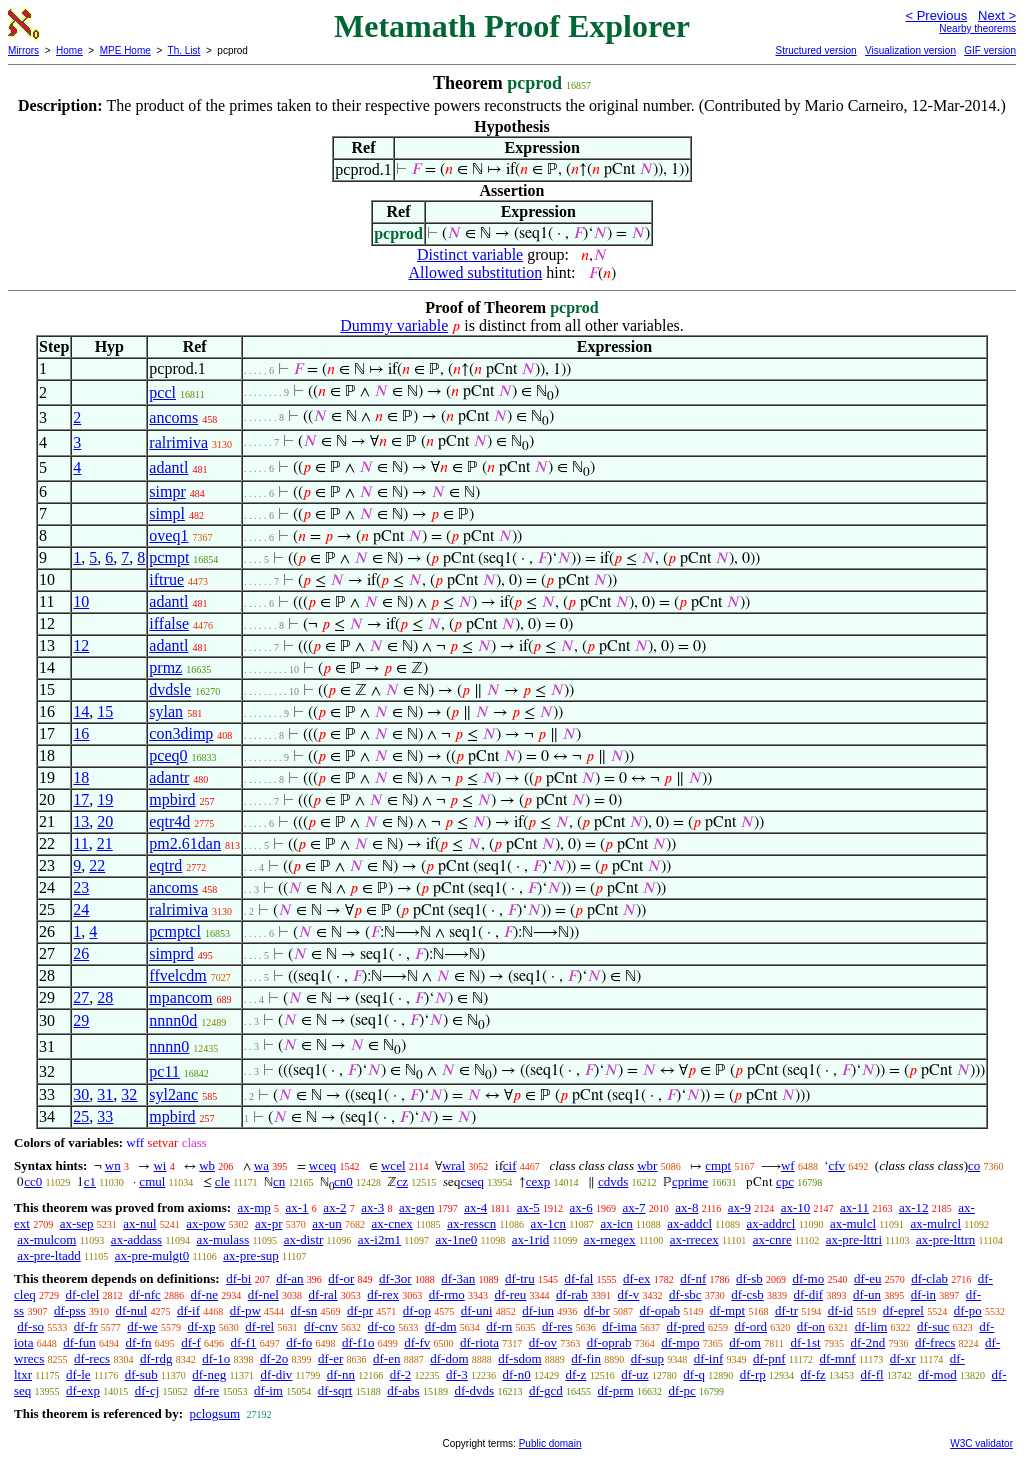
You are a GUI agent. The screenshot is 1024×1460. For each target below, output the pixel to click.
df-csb (747, 1294)
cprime (690, 1181)
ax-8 (686, 1207)
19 (105, 799)
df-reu (511, 1294)
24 (81, 909)
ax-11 (854, 1207)
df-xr (903, 1358)
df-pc (681, 1390)
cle (222, 1181)
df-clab (929, 1278)
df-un (867, 1294)
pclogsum (214, 1413)
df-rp (753, 1374)
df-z (575, 1374)
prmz (165, 667)
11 (80, 843)
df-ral (323, 1294)
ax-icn (616, 1223)
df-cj (147, 1390)
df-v (629, 1294)
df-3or (395, 1278)
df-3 (457, 1374)
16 (81, 733)
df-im (268, 1390)
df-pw (245, 1310)
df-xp (201, 1326)
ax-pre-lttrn (945, 1239)
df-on (811, 1326)
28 (105, 997)
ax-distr (304, 1239)
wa (261, 1165)
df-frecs (935, 1342)
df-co (381, 1326)
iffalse (169, 623)
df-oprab (609, 1342)
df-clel (82, 1294)
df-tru (520, 1278)
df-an (289, 1278)
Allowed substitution (475, 272)
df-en (386, 1358)
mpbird (172, 799)
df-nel (263, 1294)
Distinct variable (470, 254)
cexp (538, 1181)
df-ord (751, 1326)
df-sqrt (335, 1390)
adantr (169, 777)
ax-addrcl (770, 1223)
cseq (472, 1181)
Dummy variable (394, 325)
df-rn (499, 1326)
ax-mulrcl (936, 1223)
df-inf (709, 1358)
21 (105, 843)
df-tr (786, 1310)
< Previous (936, 15)
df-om (745, 1342)
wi (159, 1165)
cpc (785, 1181)
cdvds (613, 1181)
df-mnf (838, 1358)
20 (105, 821)
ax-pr (268, 1223)
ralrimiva (178, 442)
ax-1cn (548, 1223)
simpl (167, 513)
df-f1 (244, 1342)
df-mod (937, 1374)
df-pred (686, 1326)
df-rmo (447, 1294)
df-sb (749, 1278)
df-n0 (517, 1374)
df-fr (86, 1326)
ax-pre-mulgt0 (152, 1255)
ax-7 (633, 1207)
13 (81, 821)
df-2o (274, 1358)
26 (81, 953)
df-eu (867, 1278)
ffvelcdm (177, 975)
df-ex (636, 1278)
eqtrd (165, 865)
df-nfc (145, 1294)
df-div (277, 1374)
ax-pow (205, 1223)
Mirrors (23, 50)
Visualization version (910, 50)
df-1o (216, 1358)
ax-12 (914, 1207)
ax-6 (581, 1207)
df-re (206, 1390)
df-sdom (519, 1358)
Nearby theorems (977, 28)
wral (453, 1165)
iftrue (166, 579)
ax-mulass (223, 1239)
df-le (78, 1374)
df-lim (871, 1326)
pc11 (164, 1071)
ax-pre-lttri (854, 1239)
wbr (647, 1165)
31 (105, 1094)
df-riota (479, 1342)
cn (279, 1181)
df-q (694, 1374)
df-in (923, 1294)
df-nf (693, 1278)
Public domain (550, 1443)
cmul (152, 1181)
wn (113, 1165)
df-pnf (769, 1358)
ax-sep (77, 1223)
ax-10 (796, 1207)
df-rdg (156, 1358)
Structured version (815, 50)
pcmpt (169, 557)
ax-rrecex (694, 1239)
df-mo (808, 1278)
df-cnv (321, 1326)
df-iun (538, 1310)
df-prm (616, 1390)
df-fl (872, 1374)
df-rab (572, 1294)
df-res (557, 1326)
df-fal (578, 1278)
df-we (142, 1326)
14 (81, 711)
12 (81, 645)
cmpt (718, 1165)
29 (81, 1020)
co (974, 1165)
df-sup (647, 1358)
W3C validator (981, 1443)
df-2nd (867, 1342)
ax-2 (334, 1207)
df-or (341, 1278)
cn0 (343, 1181)
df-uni (477, 1310)
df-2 (401, 1374)
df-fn (139, 1342)
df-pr (360, 1310)
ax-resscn (471, 1223)
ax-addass (136, 1239)
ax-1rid (531, 1239)
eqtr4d (169, 821)
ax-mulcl (853, 1223)
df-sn (304, 1310)
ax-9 (739, 1207)
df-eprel (903, 1310)
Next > (997, 15)
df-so (30, 1326)
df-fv (417, 1342)
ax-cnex (392, 1223)
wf (788, 1165)
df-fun (79, 1342)
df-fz (812, 1374)
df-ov (543, 1342)
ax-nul (139, 1223)
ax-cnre (772, 1239)
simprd (171, 953)
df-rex (383, 1294)
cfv (836, 1165)
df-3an (458, 1278)
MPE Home (125, 50)
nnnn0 (169, 1046)
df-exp (83, 1390)
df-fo (299, 1342)
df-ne (204, 1294)
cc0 (33, 1181)
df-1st (805, 1342)
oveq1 (168, 535)
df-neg (209, 1374)
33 (105, 1116)
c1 (90, 1181)
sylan (166, 711)
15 (105, 711)
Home (69, 50)
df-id (840, 1310)
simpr (167, 491)
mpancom (180, 997)
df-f (191, 1342)
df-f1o (358, 1342)
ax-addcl (689, 1223)
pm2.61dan (185, 843)
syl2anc (173, 1094)
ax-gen (416, 1207)
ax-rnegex (610, 1239)
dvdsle (170, 689)
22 (97, 865)
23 (81, 887)
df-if (188, 1310)
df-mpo (680, 1342)
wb (207, 1165)
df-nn (341, 1374)
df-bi (238, 1278)
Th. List (184, 50)
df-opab (660, 1310)
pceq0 (168, 755)
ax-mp (254, 1207)
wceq (322, 1165)
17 (81, 799)
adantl (168, 467)
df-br (597, 1310)
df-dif (809, 1294)
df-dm (441, 1326)
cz (402, 1181)
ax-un (327, 1223)
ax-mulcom (46, 1239)
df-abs (403, 1390)
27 (81, 997)
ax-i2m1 (379, 1239)
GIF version (990, 50)
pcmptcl (175, 931)
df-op (417, 1310)
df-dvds (474, 1390)
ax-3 (372, 1207)
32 (129, 1094)
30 (81, 1094)
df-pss (70, 1310)
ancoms (173, 417)
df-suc (933, 1326)
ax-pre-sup (251, 1255)
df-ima (619, 1326)
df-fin (586, 1358)
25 (81, 1116)
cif (510, 1165)
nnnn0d (173, 1020)
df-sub (141, 1374)
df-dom (449, 1358)
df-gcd (546, 1390)
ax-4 (475, 1207)
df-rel (259, 1326)
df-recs (92, 1358)
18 (81, 777)
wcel (393, 1165)
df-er (330, 1358)
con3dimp (181, 733)
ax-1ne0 (456, 1239)
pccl (162, 392)
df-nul (131, 1310)
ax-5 (528, 1207)
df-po (968, 1310)
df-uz (634, 1374)
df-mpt (727, 1310)
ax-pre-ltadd (49, 1255)
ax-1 (297, 1207)
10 (81, 601)
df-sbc (685, 1294)
